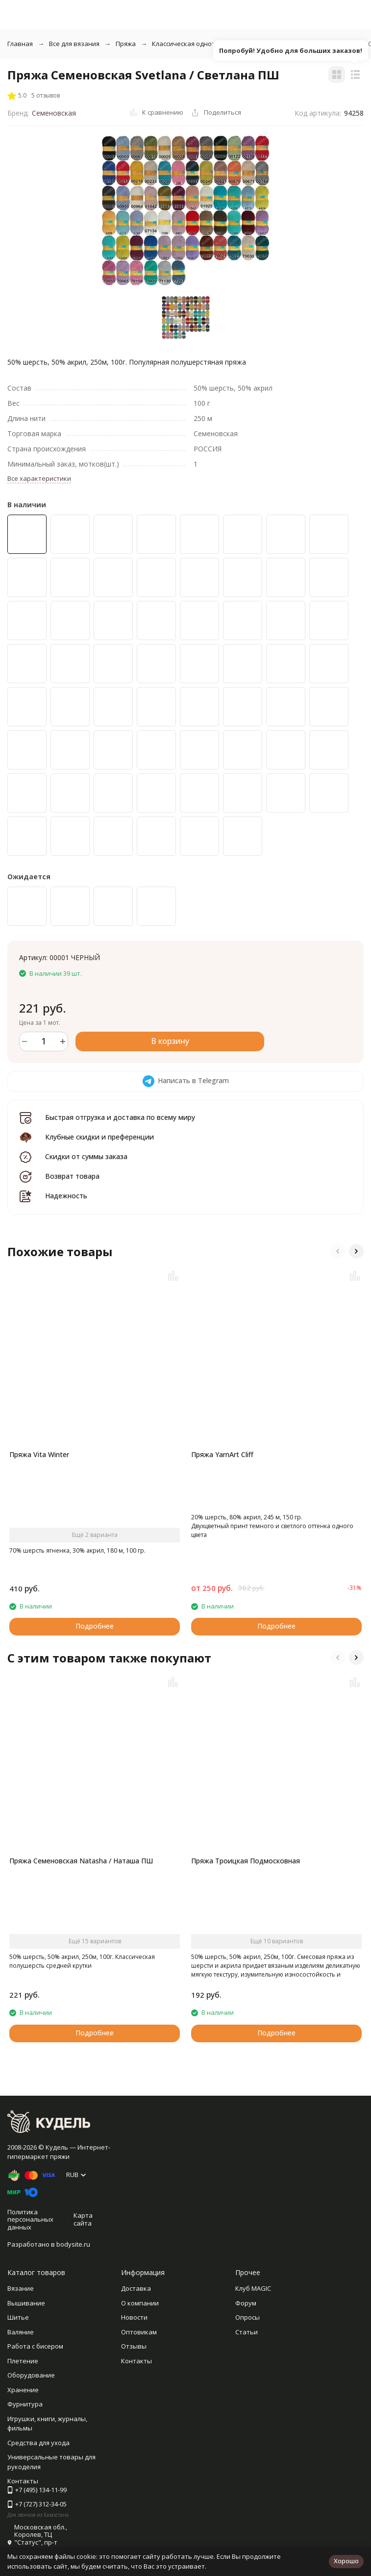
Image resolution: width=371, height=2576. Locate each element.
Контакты (136, 2360)
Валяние (20, 2332)
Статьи (246, 2332)
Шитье (18, 2317)
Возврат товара (72, 1176)
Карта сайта (83, 2219)
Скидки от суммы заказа (86, 1156)
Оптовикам (139, 2332)
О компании (140, 2303)
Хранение (23, 2389)
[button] (337, 1251)
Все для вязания (74, 43)
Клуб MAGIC (253, 2288)
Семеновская (54, 113)
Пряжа (126, 43)
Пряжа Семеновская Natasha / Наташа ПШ (81, 1860)
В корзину (170, 1041)
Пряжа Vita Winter (39, 1454)
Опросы (247, 2317)
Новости (134, 2317)
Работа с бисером (35, 2346)
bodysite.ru (73, 2244)
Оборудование (31, 2375)
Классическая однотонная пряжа (203, 43)
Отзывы (134, 2346)
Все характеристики (39, 478)
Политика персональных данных (30, 2219)
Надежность (66, 1195)
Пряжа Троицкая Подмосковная (245, 1860)
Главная (20, 43)
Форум (245, 2303)
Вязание (20, 2288)
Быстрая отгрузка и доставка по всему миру (120, 1117)
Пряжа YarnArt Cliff (222, 1454)
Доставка (136, 2288)
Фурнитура (25, 2404)
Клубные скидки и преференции (99, 1136)
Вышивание (26, 2303)
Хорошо (346, 2560)
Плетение (22, 2360)
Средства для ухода (38, 2442)
